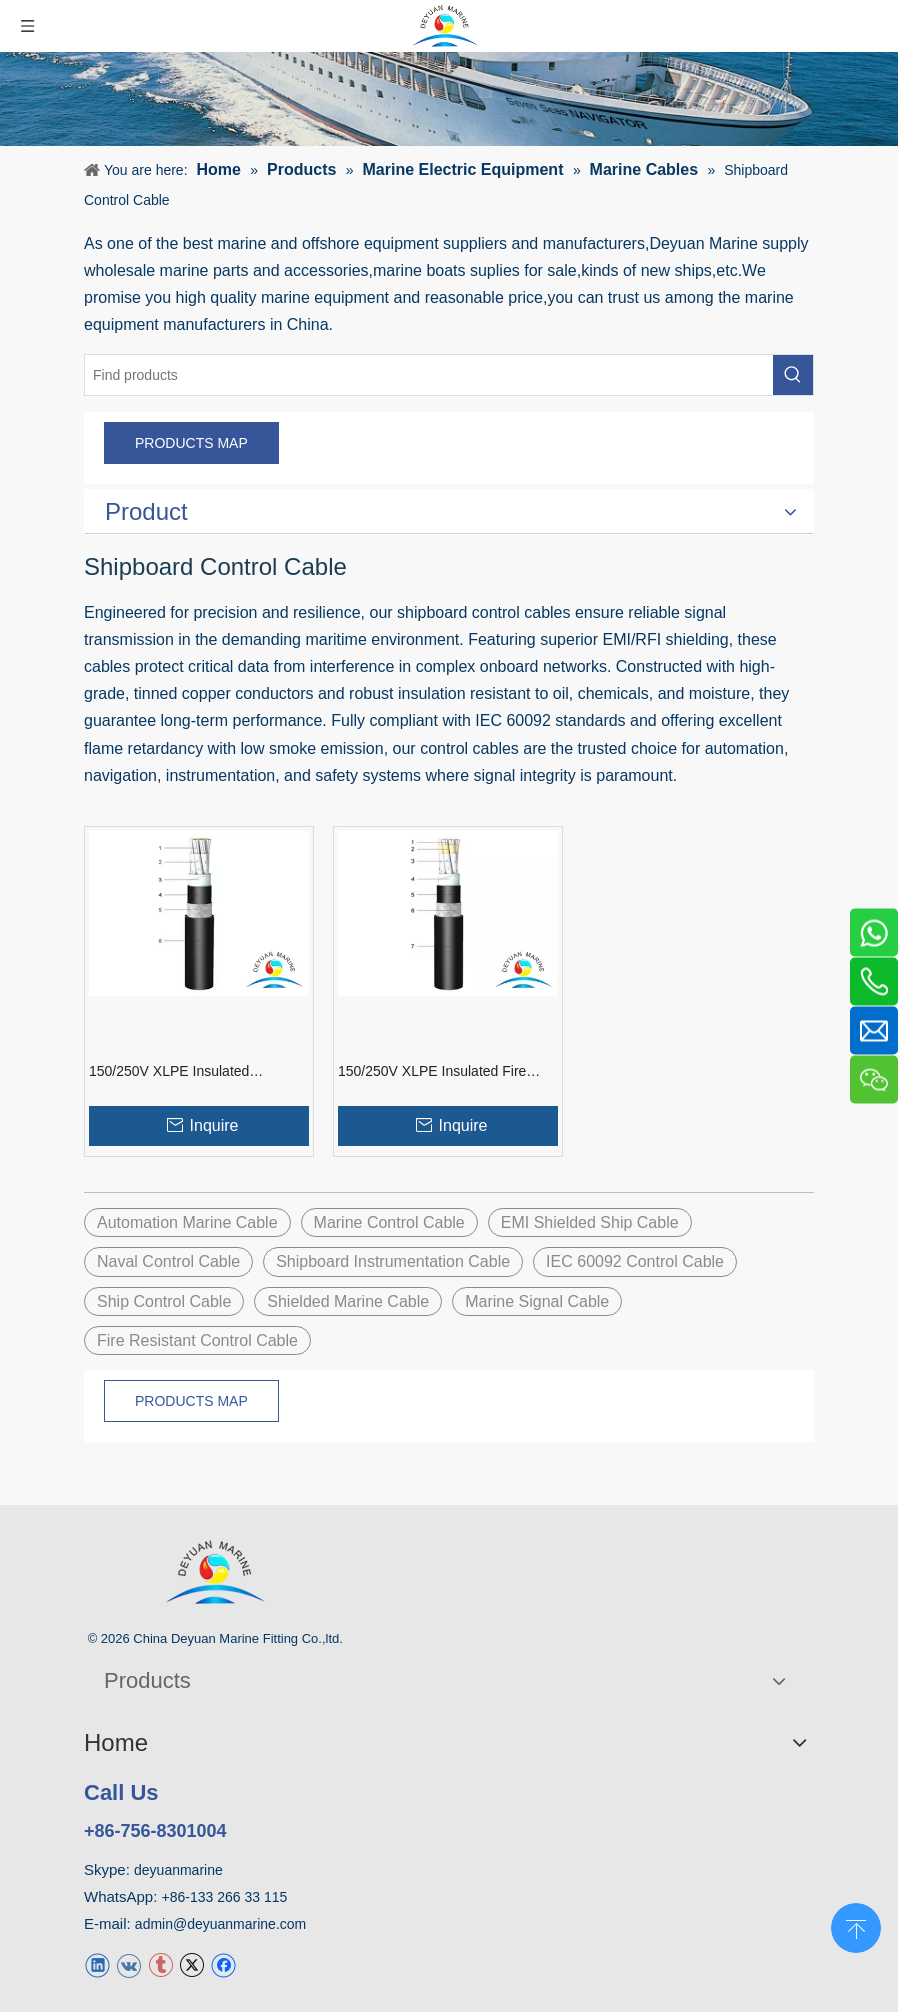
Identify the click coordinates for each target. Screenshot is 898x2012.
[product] (449, 99)
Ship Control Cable (164, 1301)
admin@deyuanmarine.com (220, 1924)
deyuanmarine (178, 1870)
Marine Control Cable (389, 1222)
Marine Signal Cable (537, 1301)
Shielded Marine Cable (348, 1301)
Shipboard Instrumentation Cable (393, 1261)
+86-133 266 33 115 (225, 1897)
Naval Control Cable (168, 1261)
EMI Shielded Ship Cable (590, 1222)
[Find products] (429, 375)
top (856, 1926)
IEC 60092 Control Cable (635, 1261)
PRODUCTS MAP (191, 443)
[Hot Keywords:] (793, 375)
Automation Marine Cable (187, 1222)
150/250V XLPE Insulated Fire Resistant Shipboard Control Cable (446, 1072)
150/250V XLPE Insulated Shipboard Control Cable (169, 1072)
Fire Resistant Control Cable (197, 1340)
